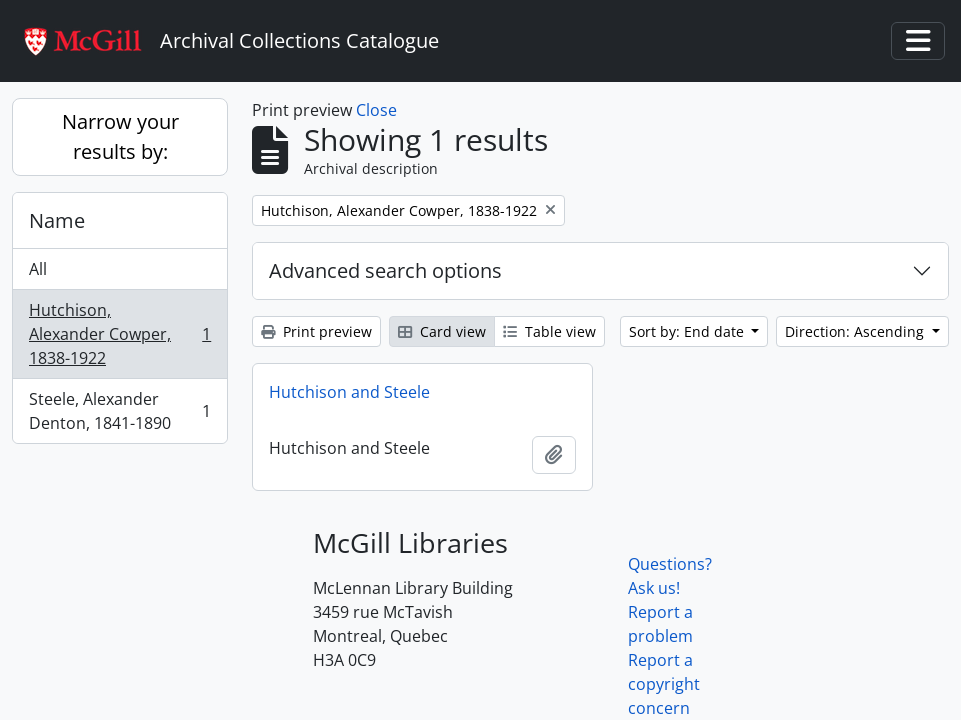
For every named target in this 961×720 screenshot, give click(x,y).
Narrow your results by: (120, 136)
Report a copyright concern (664, 684)
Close (376, 110)
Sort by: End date (688, 331)
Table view (549, 331)
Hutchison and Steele (349, 392)
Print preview (316, 331)
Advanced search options (385, 270)
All (38, 269)
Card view (442, 331)
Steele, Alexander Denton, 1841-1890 (119, 411)
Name (57, 220)
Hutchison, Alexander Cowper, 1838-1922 (119, 334)
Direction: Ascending (856, 331)
